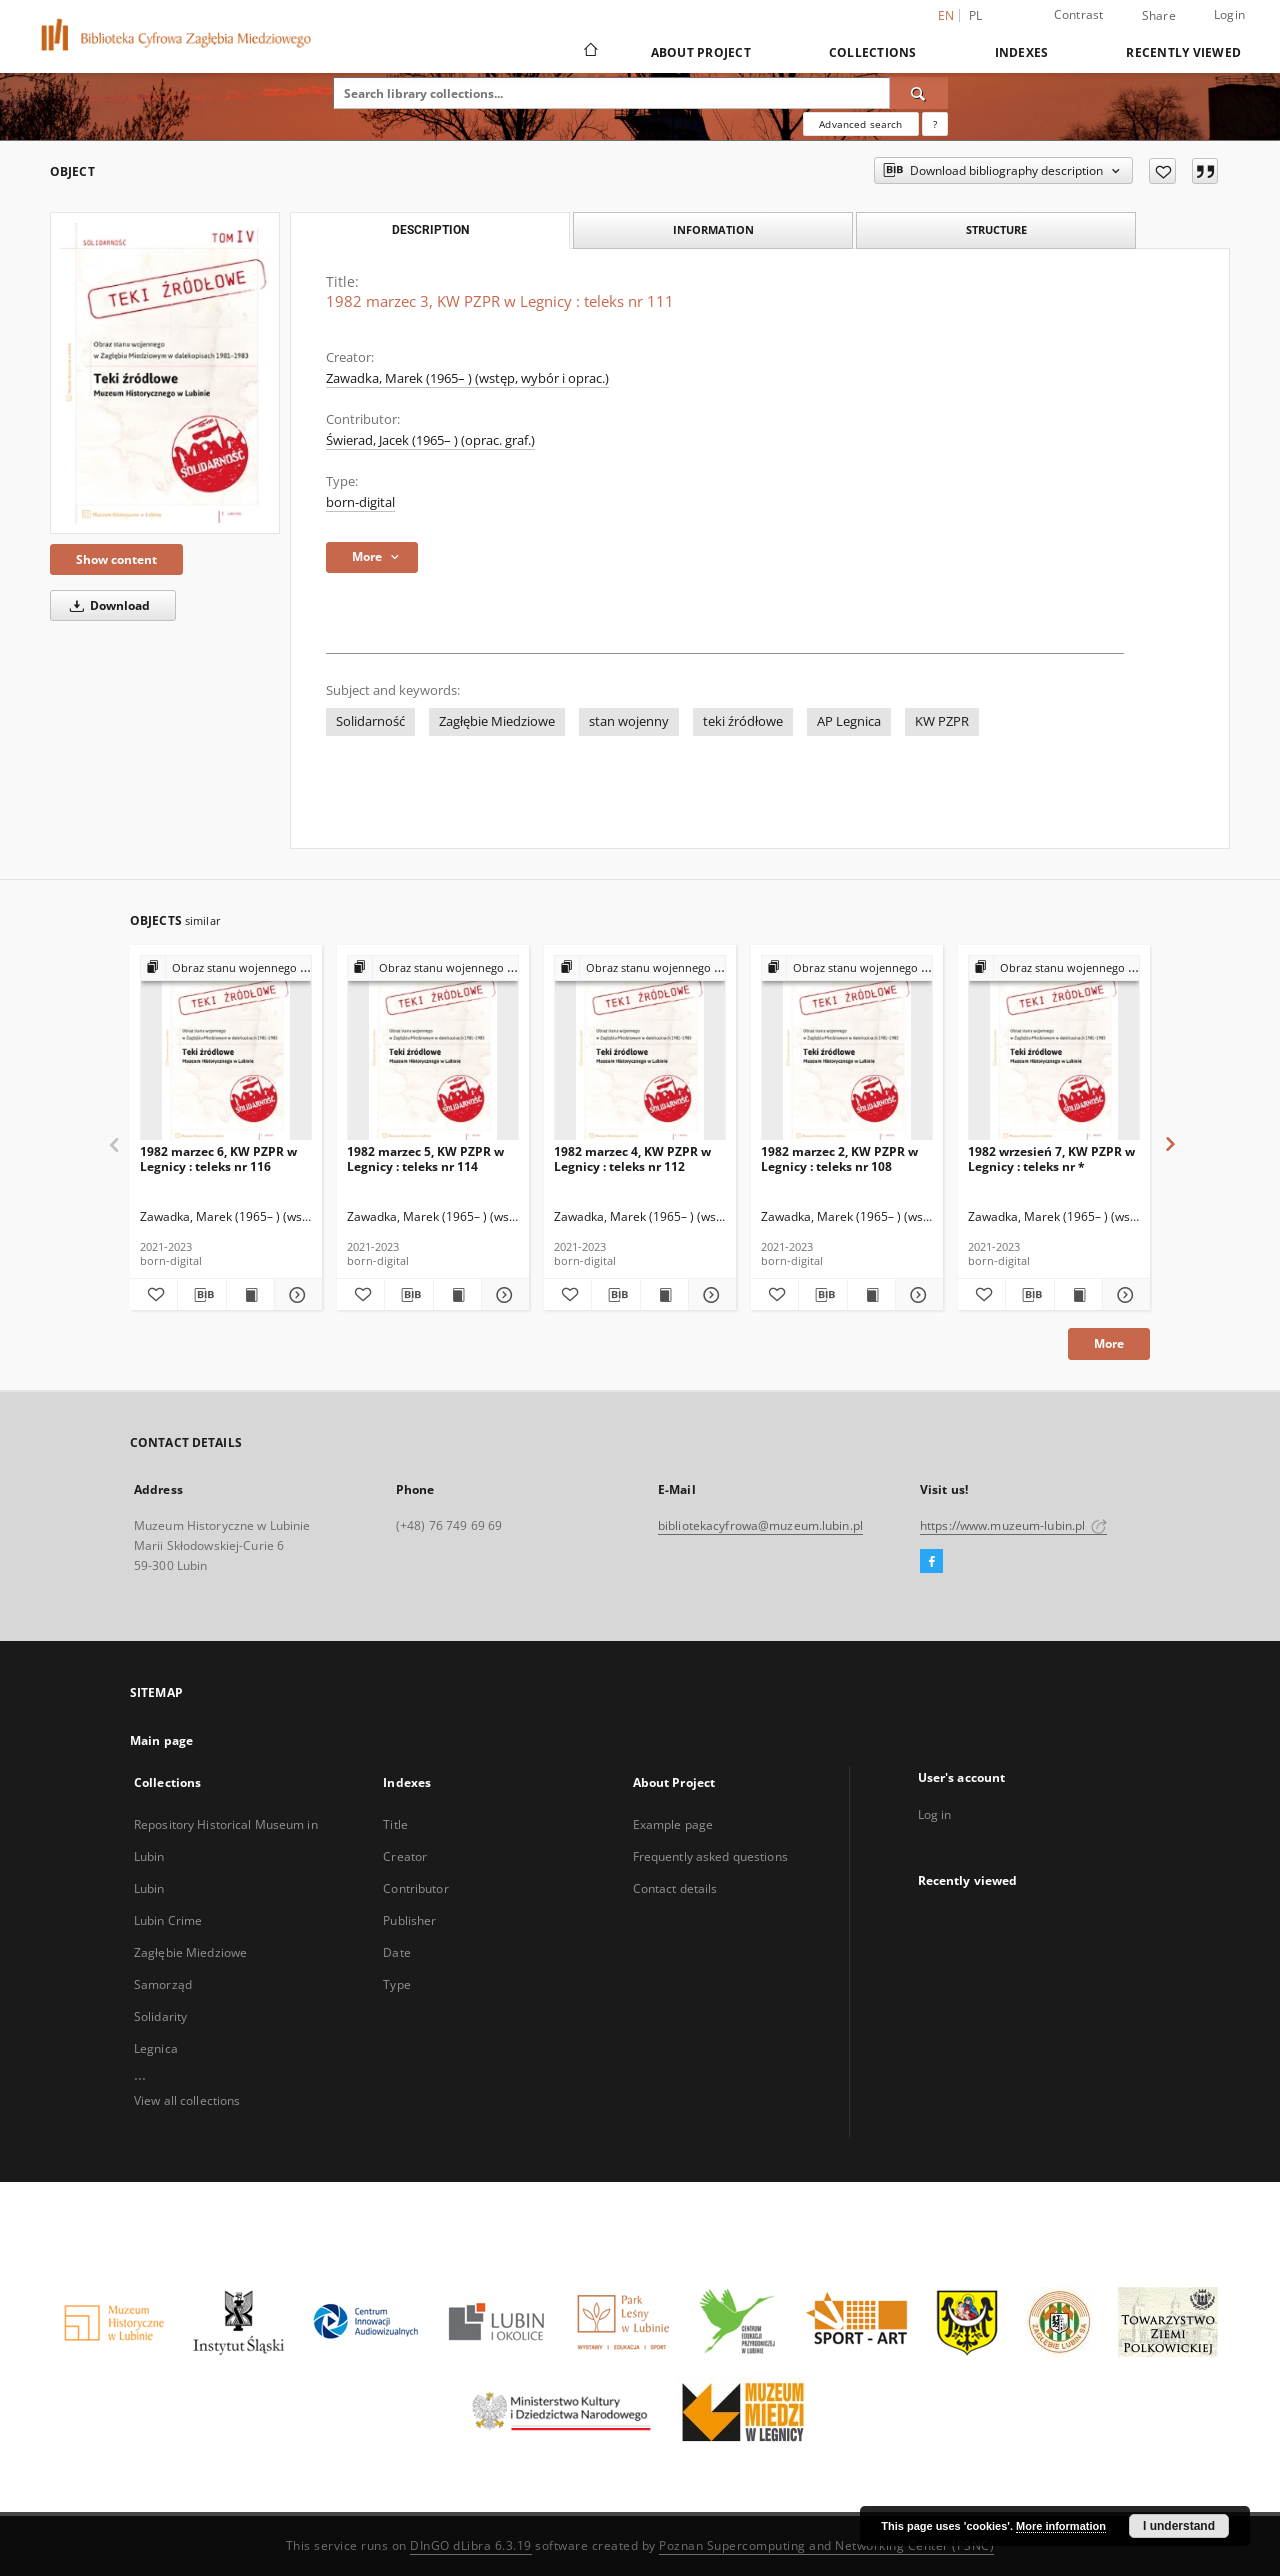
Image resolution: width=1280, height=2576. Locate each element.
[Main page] (589, 52)
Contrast (1079, 14)
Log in (935, 1814)
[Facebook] (931, 1562)
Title (395, 1824)
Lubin (149, 1888)
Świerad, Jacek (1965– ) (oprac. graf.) (430, 440)
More (1109, 1343)
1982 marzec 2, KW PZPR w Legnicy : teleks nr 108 (839, 1158)
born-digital (360, 502)
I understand (1179, 2526)
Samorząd (163, 1984)
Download (106, 605)
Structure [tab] (996, 229)
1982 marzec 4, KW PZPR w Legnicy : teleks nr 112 (632, 1158)
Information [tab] (713, 229)
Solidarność (370, 721)
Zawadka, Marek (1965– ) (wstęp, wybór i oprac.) (467, 378)
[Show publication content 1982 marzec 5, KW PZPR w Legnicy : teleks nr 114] (457, 1295)
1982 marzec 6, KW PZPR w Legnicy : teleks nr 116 (218, 1158)
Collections (873, 52)
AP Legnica (849, 721)
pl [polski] (976, 15)
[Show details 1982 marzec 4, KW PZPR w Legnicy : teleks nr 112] (709, 1295)
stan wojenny (629, 721)
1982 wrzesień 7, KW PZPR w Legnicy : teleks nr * (1051, 1158)
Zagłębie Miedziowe (497, 721)
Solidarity (160, 2016)
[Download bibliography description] (201, 1295)
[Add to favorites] (1162, 171)
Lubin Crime (168, 1920)
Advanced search (860, 124)
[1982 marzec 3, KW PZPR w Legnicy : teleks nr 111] (165, 373)
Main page (161, 1740)
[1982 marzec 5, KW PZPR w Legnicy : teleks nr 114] (433, 1048)
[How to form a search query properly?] (935, 124)
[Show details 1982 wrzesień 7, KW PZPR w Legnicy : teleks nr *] (1123, 1295)
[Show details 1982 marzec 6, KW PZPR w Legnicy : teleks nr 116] (295, 1295)
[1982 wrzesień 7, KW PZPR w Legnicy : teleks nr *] (1054, 1048)
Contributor (415, 1888)
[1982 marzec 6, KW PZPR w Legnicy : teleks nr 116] (226, 1048)
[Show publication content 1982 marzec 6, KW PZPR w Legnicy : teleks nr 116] (250, 1295)
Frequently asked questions (710, 1856)
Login (1229, 14)
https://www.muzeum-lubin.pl (1013, 1525)
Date (396, 1952)
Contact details (675, 1888)
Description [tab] (430, 230)
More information (1061, 2526)
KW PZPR (942, 721)
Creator (405, 1856)
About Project (701, 52)
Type (396, 1984)
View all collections (187, 2100)
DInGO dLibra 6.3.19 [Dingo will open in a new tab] (471, 2545)
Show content (116, 559)
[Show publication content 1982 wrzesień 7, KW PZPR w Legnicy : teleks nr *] (1078, 1295)
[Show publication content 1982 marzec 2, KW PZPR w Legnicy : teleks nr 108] (871, 1295)
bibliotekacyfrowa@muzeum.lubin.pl (760, 1525)
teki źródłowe (743, 721)
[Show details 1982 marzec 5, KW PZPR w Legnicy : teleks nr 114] (502, 1295)
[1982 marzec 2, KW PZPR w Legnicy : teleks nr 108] (847, 1048)
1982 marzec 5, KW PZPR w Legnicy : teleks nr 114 (425, 1158)
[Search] (919, 93)
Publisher (409, 1920)
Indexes (1022, 52)
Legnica (156, 2048)
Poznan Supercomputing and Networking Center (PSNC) (826, 2545)
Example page (673, 1824)
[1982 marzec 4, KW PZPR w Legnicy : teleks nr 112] (640, 1048)
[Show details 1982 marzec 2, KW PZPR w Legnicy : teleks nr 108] (916, 1295)
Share (1159, 16)
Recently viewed (1183, 52)
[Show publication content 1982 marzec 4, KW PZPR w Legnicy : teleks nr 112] (664, 1295)
